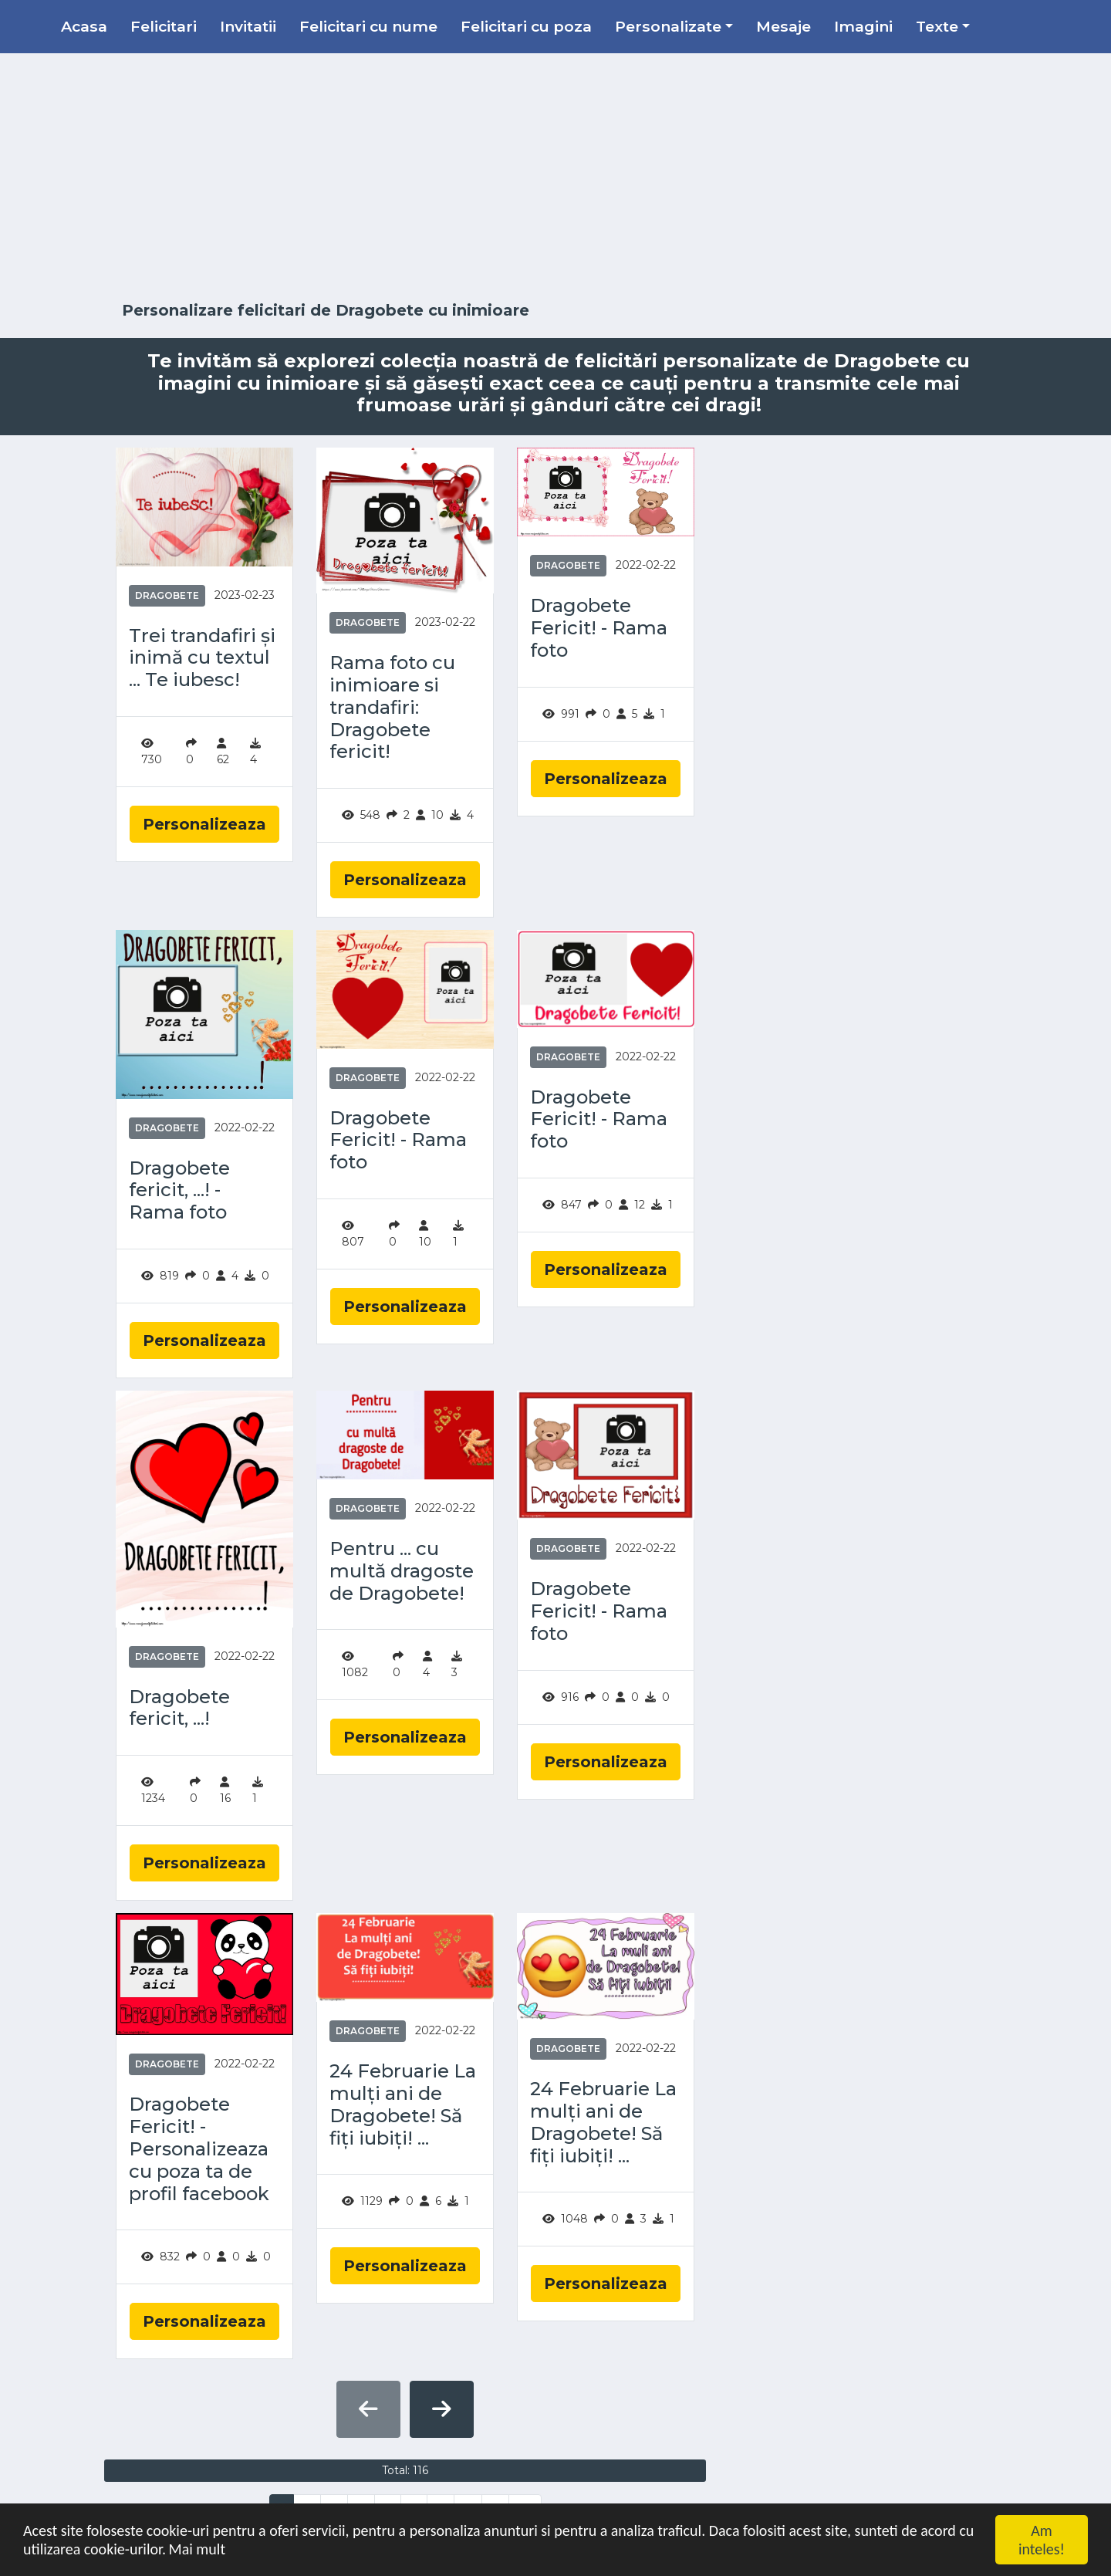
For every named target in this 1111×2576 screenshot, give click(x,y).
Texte (937, 26)
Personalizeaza (204, 824)
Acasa (84, 26)
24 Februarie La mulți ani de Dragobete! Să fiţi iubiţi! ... (402, 2104)
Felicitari (163, 26)
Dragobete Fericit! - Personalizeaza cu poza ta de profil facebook (199, 2149)
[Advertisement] (555, 177)
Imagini (863, 26)
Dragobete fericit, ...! (179, 1708)
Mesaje (783, 26)
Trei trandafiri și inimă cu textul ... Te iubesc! (202, 658)
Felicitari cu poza (526, 26)
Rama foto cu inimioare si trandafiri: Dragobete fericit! (392, 707)
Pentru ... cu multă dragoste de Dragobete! (401, 1571)
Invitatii (248, 26)
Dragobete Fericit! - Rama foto (598, 628)
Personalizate (668, 26)
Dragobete (167, 595)
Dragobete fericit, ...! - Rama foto (179, 1191)
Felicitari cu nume (368, 26)
